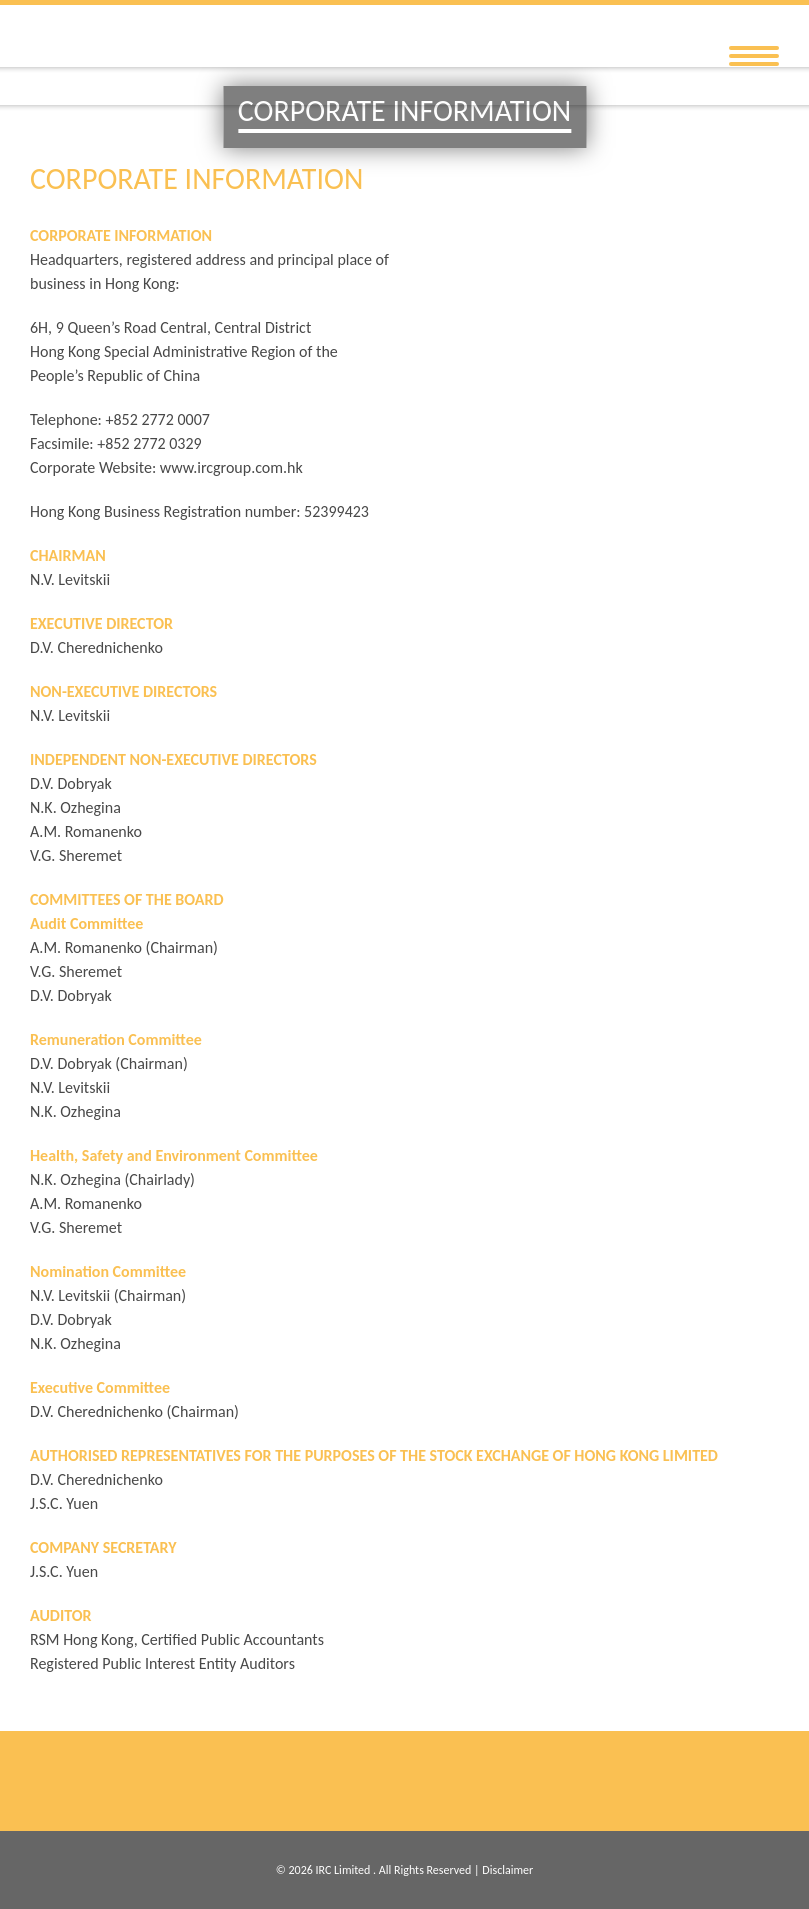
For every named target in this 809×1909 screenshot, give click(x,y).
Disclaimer (507, 1870)
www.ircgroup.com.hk (231, 467)
